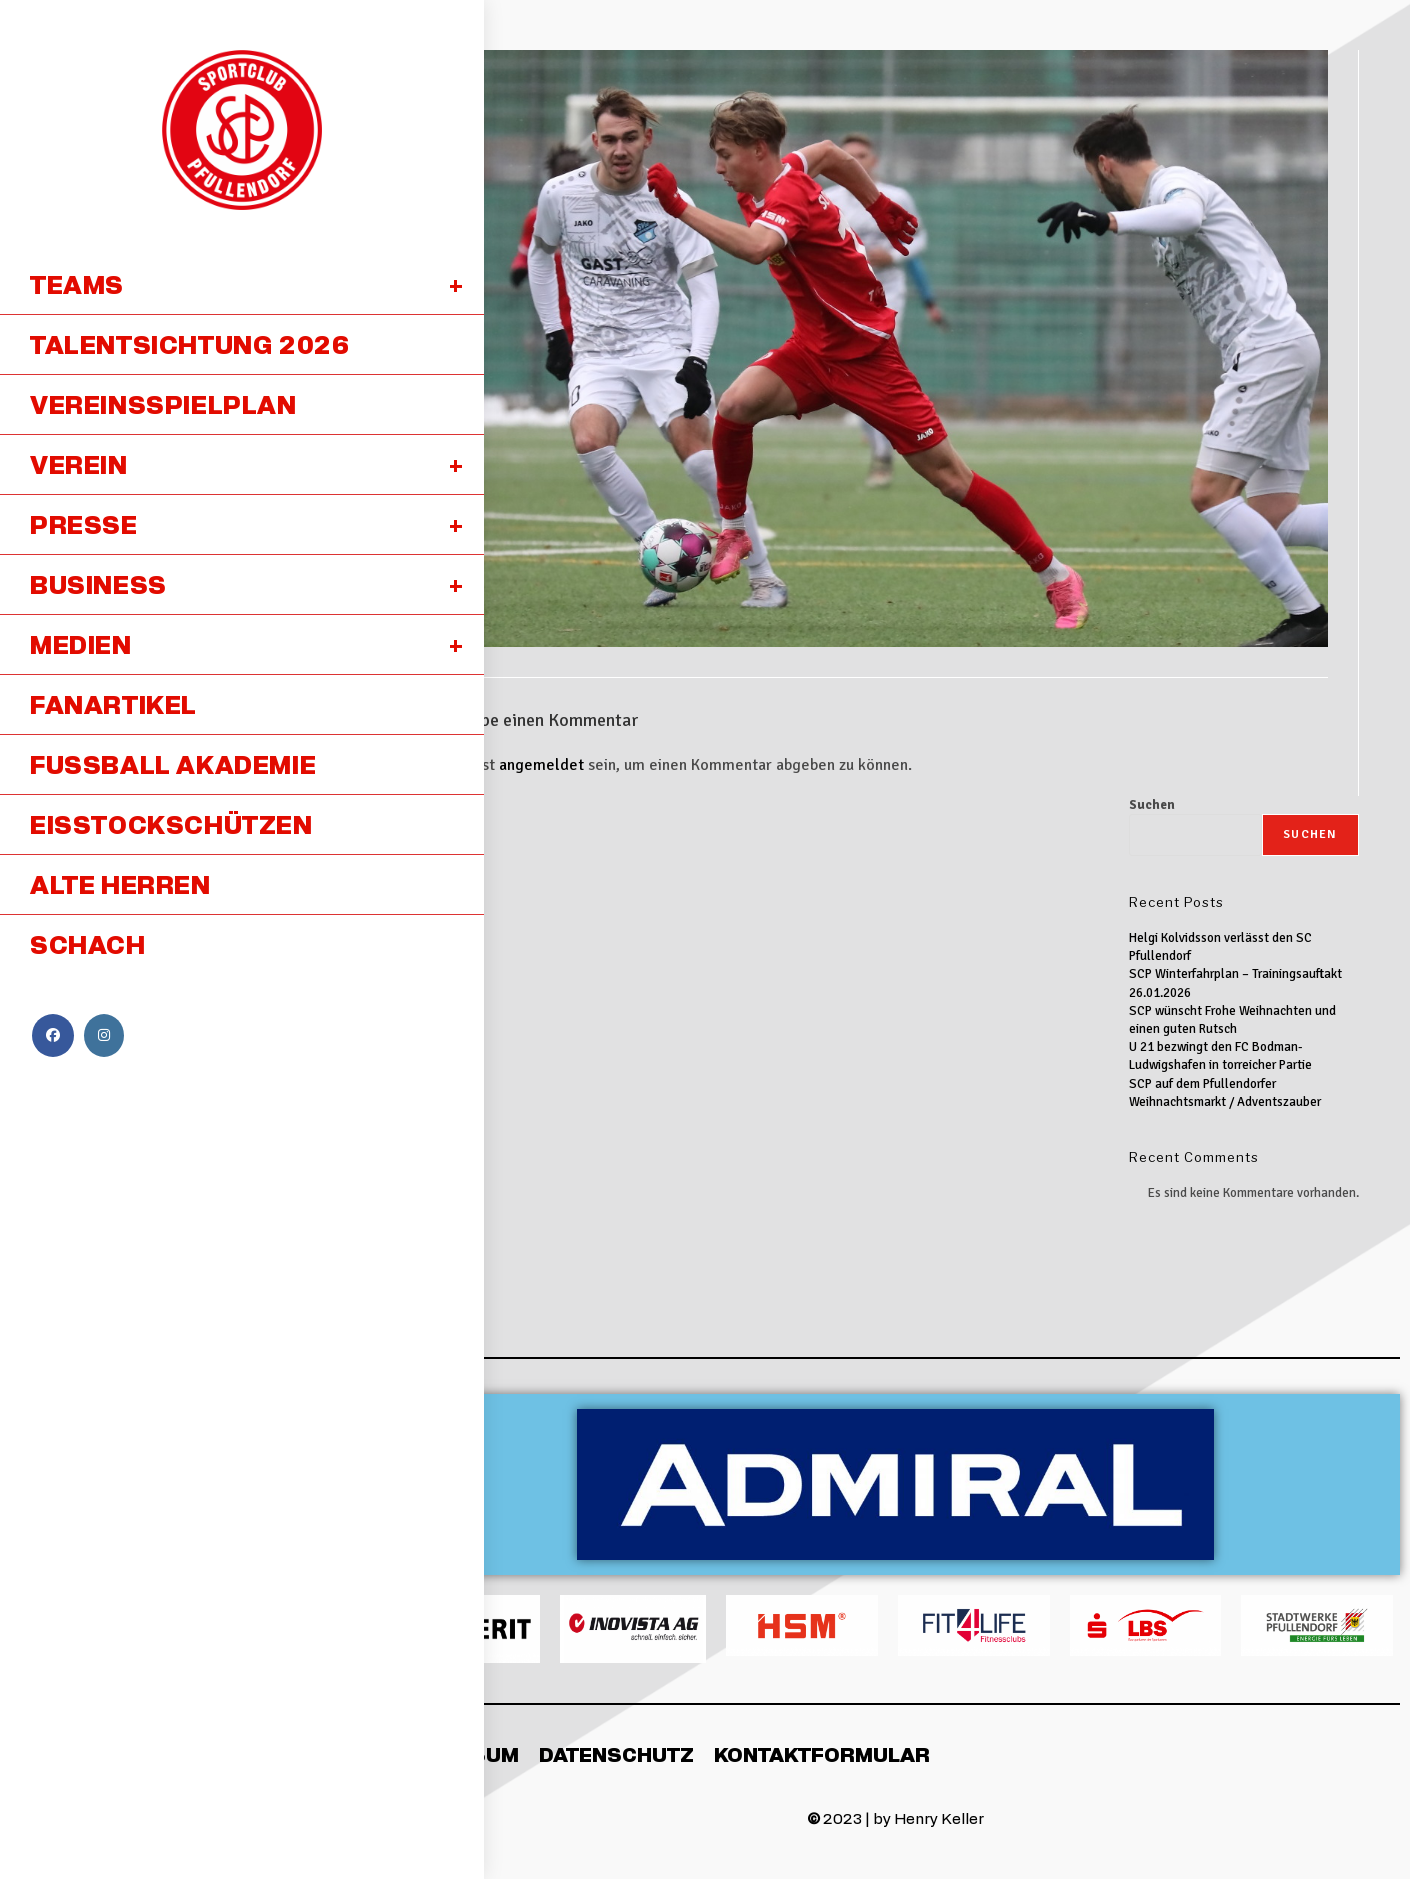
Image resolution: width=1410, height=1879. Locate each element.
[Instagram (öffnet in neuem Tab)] (104, 1035)
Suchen (1152, 805)
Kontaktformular (822, 1754)
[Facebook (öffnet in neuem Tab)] (53, 1035)
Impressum (454, 1754)
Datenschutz (616, 1754)
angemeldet (541, 765)
